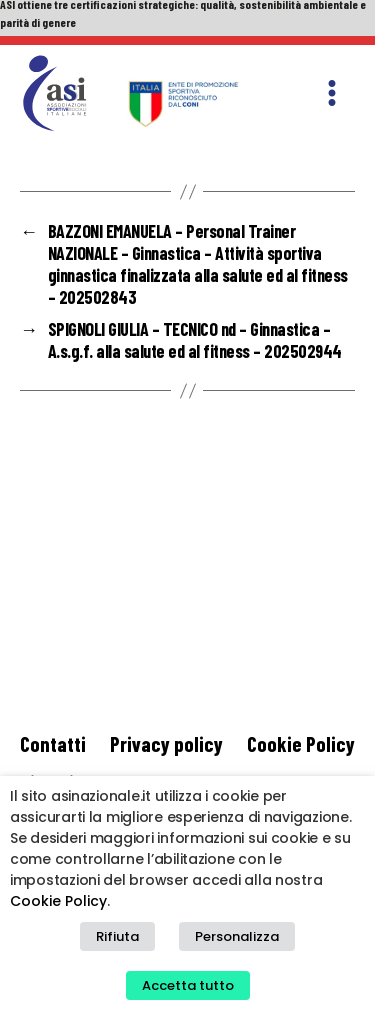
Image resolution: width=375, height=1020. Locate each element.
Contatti (53, 743)
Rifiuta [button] (117, 936)
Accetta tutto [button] (188, 985)
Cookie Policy (301, 743)
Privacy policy (166, 743)
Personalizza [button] (237, 936)
